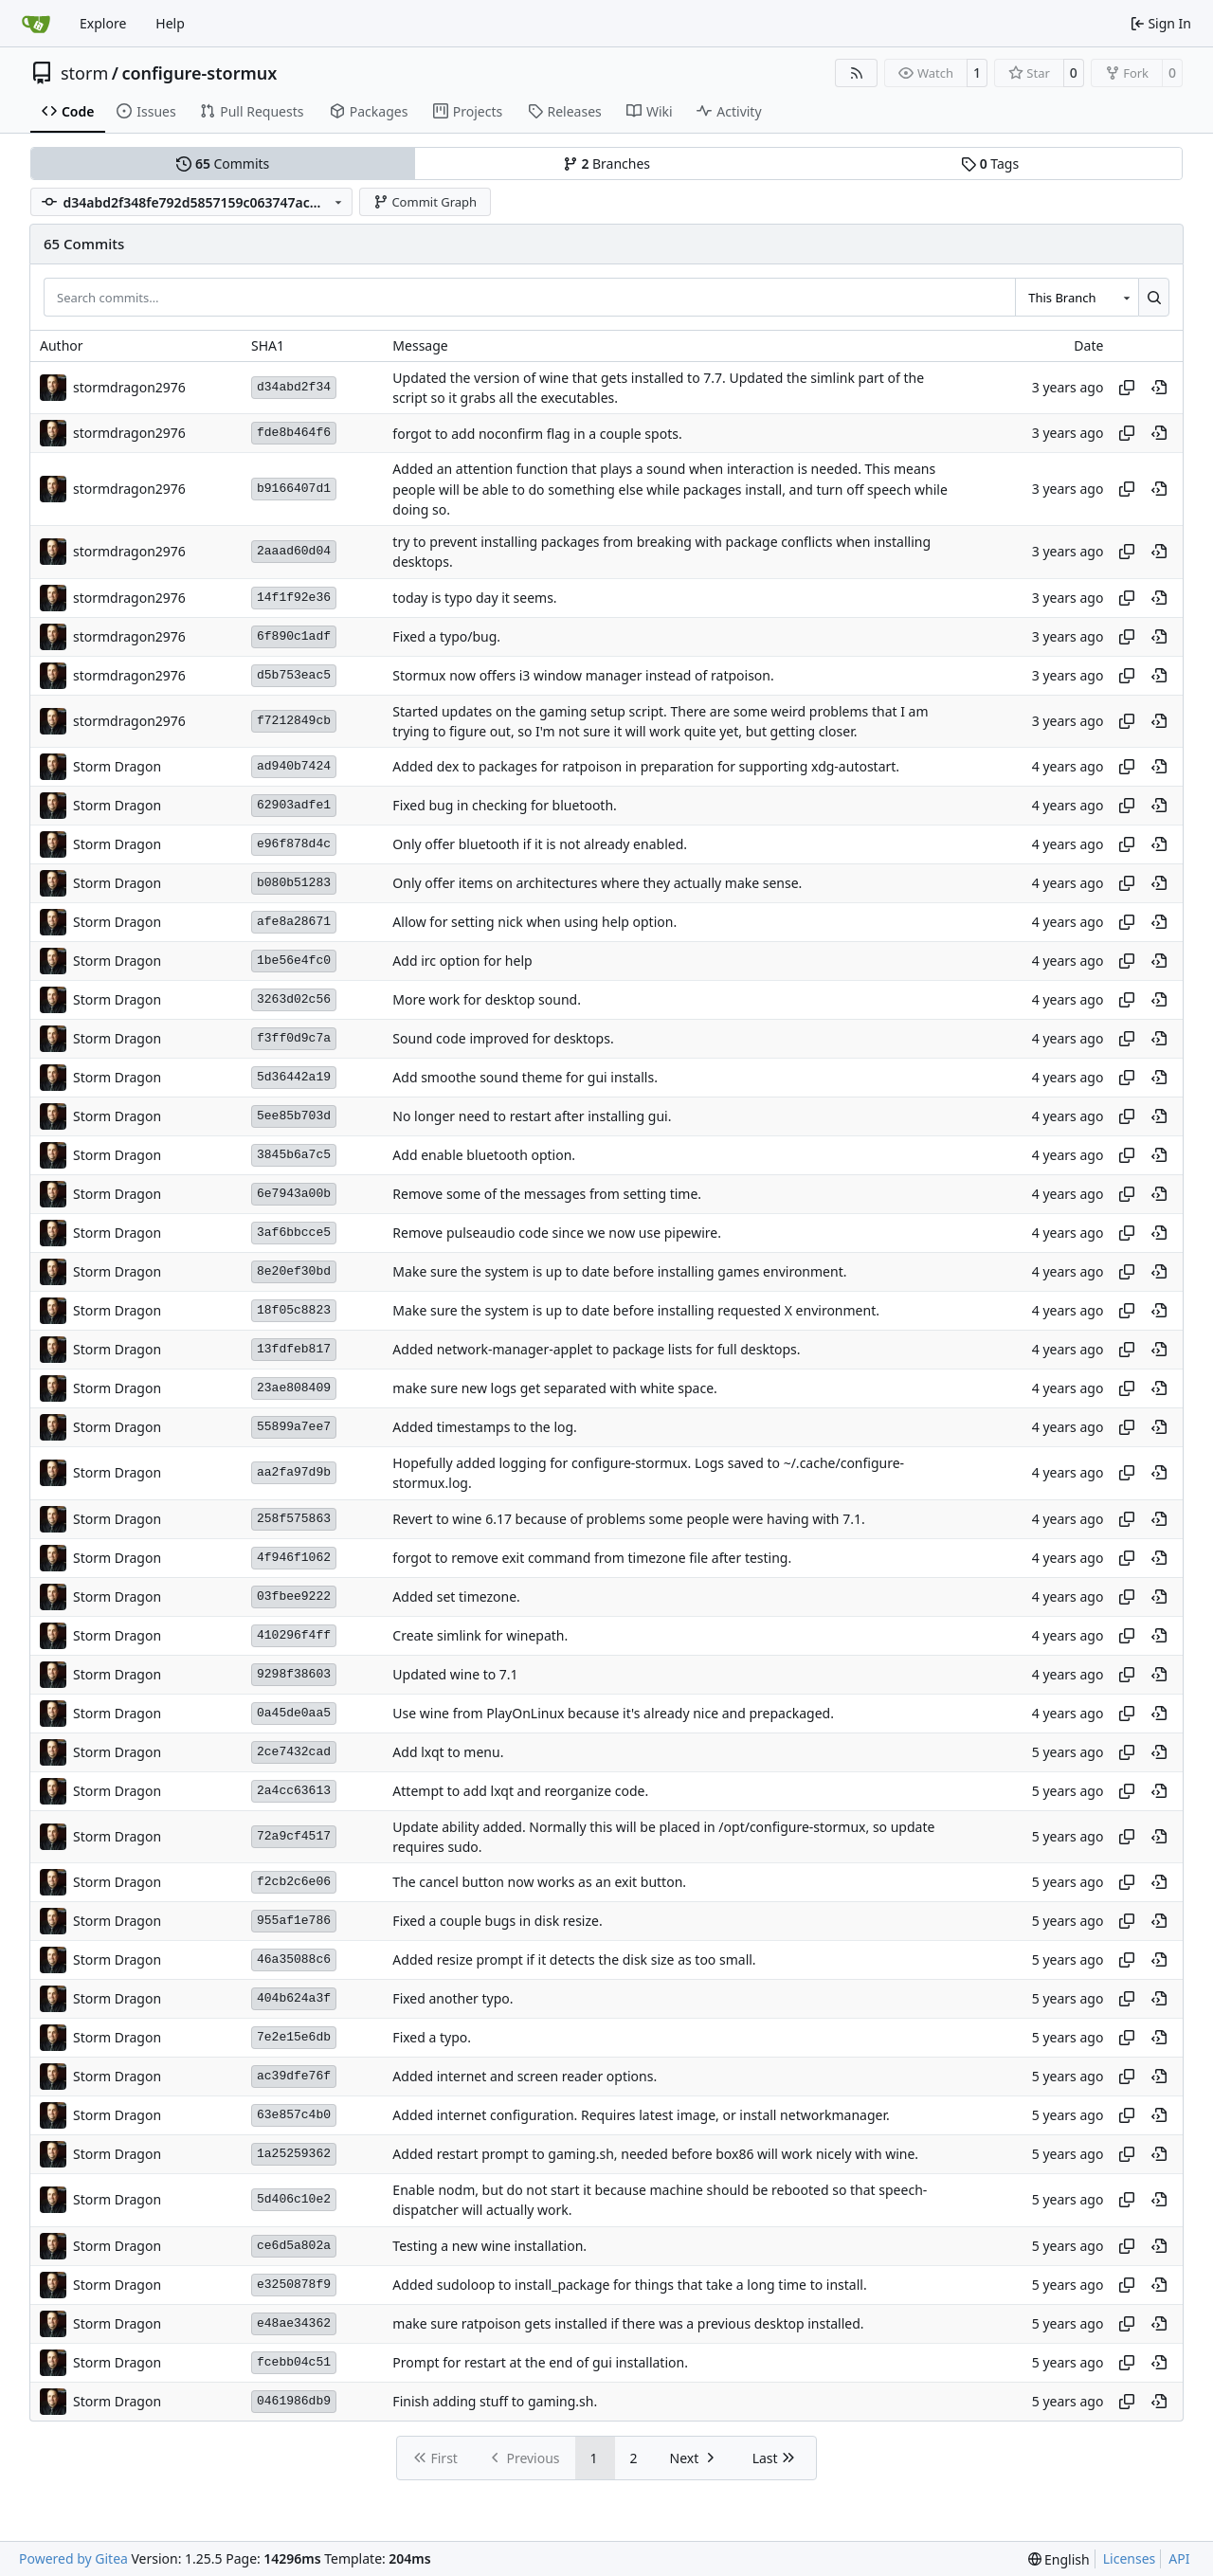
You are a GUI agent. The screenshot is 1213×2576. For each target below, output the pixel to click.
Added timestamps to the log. (484, 1428)
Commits (222, 163)
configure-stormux (199, 72)
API (1178, 2558)
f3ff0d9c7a (294, 1038)
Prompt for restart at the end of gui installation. (540, 2362)
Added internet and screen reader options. (524, 2077)
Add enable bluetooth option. (483, 1156)
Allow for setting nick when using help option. (534, 923)
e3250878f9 (294, 2284)
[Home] (36, 24)
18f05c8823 (294, 1310)
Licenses (1129, 2558)
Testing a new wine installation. (489, 2246)
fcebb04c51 (294, 2362)
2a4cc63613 (294, 1791)
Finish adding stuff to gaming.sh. (494, 2401)
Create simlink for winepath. (480, 1635)
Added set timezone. (455, 1596)
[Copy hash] (1127, 387)
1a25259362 (294, 2154)
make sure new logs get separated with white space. (554, 1389)
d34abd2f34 (294, 387)
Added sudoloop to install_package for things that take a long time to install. (629, 2285)
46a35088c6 (294, 1959)
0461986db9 (294, 2401)
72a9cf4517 (294, 1836)
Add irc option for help (462, 961)
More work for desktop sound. (486, 1000)
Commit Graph (425, 201)
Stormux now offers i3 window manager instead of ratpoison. (582, 675)
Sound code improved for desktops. (502, 1039)
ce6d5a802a (294, 2246)
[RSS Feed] (856, 73)
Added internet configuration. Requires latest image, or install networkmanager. (640, 2116)
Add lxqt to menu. (447, 1752)
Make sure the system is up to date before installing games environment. (619, 1272)
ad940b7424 (294, 766)
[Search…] (1153, 297)
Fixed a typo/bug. (446, 636)
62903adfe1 (294, 805)
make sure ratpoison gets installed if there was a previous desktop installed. (627, 2323)
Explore (103, 23)
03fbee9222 (294, 1596)
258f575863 (294, 1519)
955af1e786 (294, 1921)
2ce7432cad (294, 1752)
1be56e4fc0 (294, 960)
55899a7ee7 (294, 1427)
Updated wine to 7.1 (454, 1674)
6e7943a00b (294, 1194)
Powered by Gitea (73, 2558)
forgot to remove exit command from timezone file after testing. (591, 1558)
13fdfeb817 (294, 1349)
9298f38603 (294, 1674)
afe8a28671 (294, 922)
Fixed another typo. (452, 1999)
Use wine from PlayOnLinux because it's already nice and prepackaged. (613, 1713)
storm (84, 72)
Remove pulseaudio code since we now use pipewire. (556, 1234)
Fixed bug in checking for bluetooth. (504, 806)
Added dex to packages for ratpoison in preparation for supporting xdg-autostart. (645, 767)
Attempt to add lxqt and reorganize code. (520, 1791)
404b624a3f (294, 1998)
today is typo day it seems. (474, 598)
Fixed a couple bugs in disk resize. (497, 1922)
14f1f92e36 (294, 597)
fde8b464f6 (294, 433)
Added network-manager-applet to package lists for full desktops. (596, 1350)
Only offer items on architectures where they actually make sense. (597, 884)
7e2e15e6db (294, 2037)
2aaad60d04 (294, 551)
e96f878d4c (294, 844)
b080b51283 (294, 883)
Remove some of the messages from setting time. (546, 1195)
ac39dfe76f (294, 2076)
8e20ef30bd (294, 1271)
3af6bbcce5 (294, 1232)
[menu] (1059, 2559)
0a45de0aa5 (294, 1713)
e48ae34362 (294, 2323)
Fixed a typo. (431, 2038)
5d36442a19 (294, 1077)
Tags (990, 163)
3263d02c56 (294, 999)
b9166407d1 (294, 488)
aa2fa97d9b (294, 1472)
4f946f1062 (294, 1558)
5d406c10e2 (294, 2199)
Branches (606, 163)
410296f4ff (294, 1635)
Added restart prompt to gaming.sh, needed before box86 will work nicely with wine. (655, 2155)
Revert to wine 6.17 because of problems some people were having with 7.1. (628, 1519)
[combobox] (1076, 297)
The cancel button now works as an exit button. (539, 1883)
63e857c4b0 (294, 2115)
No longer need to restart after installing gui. (531, 1117)
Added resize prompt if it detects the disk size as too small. (573, 1960)
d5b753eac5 (294, 675)
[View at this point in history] (1159, 387)
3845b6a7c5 (294, 1155)
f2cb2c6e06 (294, 1882)
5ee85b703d (294, 1116)
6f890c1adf (294, 636)
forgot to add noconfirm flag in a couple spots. (536, 434)
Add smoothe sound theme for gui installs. (525, 1078)
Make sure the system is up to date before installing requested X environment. (635, 1311)
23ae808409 (294, 1388)
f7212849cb (294, 721)
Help (170, 23)
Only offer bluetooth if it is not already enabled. (539, 845)
